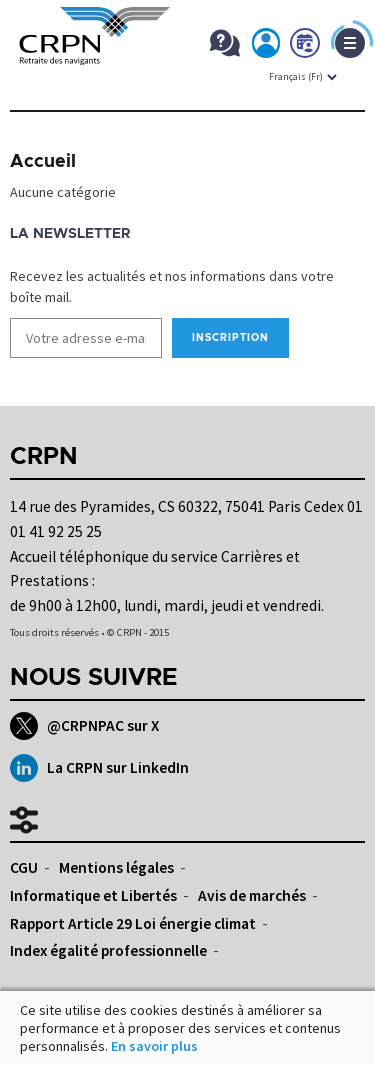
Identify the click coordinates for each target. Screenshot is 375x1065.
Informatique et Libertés (93, 895)
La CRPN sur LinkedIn (99, 768)
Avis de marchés (252, 895)
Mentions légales (116, 867)
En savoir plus (154, 1046)
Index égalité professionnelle (108, 950)
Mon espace (267, 47)
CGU (24, 867)
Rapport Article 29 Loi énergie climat (133, 923)
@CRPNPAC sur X (84, 726)
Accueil (43, 162)
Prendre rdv (306, 47)
